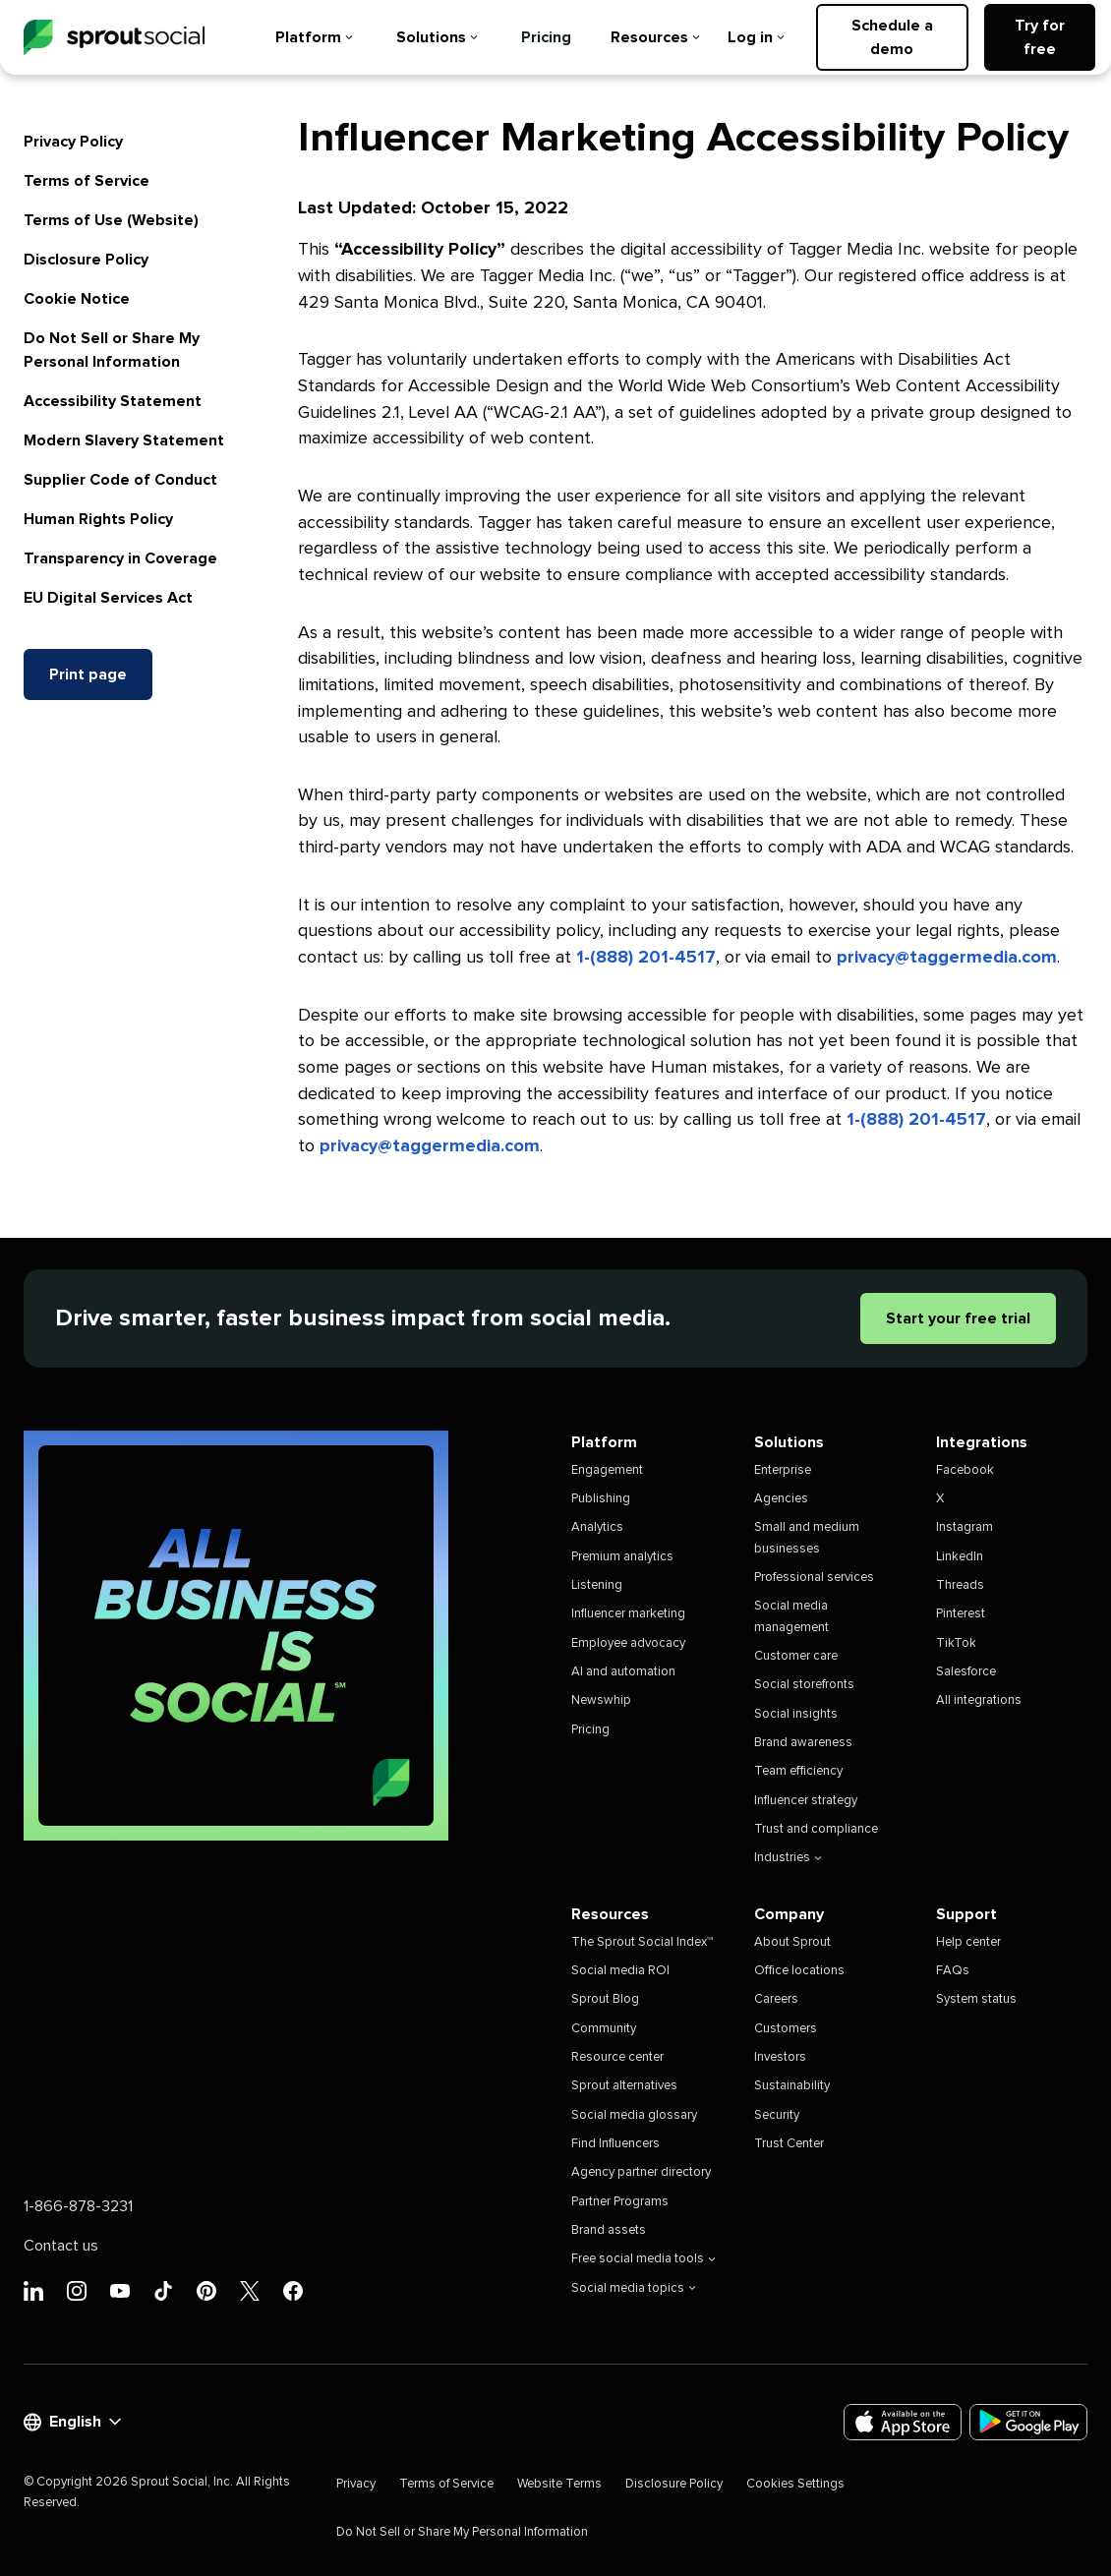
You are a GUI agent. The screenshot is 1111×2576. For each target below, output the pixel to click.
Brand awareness (803, 1742)
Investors (780, 2057)
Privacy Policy (73, 141)
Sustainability (792, 2085)
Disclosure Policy (86, 259)
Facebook (965, 1470)
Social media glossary (634, 2115)
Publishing (600, 1499)
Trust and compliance (816, 1829)
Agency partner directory (641, 2172)
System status (976, 1999)
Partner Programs (620, 2201)
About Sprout (792, 1942)
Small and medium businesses (806, 1537)
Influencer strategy (805, 1800)
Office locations (799, 1970)
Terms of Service (86, 181)
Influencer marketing (628, 1614)
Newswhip (601, 1700)
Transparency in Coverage (120, 558)
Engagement (607, 1470)
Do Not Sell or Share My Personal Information (462, 2532)
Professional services (814, 1577)
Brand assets (608, 2230)
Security (776, 2115)
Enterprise (782, 1470)
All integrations (979, 1700)
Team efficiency (798, 1771)
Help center (968, 1942)
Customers (785, 2028)
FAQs (952, 1970)
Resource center (617, 2057)
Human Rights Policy (98, 519)
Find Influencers (615, 2143)
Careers (776, 1999)
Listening (596, 1585)
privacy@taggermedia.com (947, 957)
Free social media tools (643, 2259)
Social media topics (633, 2288)
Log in (756, 37)
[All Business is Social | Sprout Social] (236, 1636)
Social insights (796, 1714)
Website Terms (559, 2484)
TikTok (956, 1643)
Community (603, 2028)
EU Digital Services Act (108, 598)
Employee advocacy (628, 1643)
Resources (655, 37)
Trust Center (789, 2143)
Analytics (597, 1527)
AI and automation (623, 1672)
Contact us (61, 2246)
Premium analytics (622, 1557)
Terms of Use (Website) (111, 220)
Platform (314, 37)
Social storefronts (804, 1684)
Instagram (964, 1527)
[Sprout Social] (114, 38)
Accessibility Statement (113, 401)
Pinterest (960, 1614)
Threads (960, 1585)
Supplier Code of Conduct (120, 480)
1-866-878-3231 (78, 2206)
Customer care (796, 1656)
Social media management (791, 1616)
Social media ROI (620, 1970)
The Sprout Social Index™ (642, 1942)
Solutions (437, 37)
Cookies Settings (795, 2484)
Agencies (781, 1499)
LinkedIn (959, 1557)
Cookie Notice (77, 299)
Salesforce (966, 1672)
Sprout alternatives (624, 2085)
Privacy (356, 2484)
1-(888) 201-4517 (646, 957)
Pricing (546, 37)
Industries (788, 1857)
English (72, 2422)
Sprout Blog (605, 1999)
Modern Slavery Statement (124, 440)
